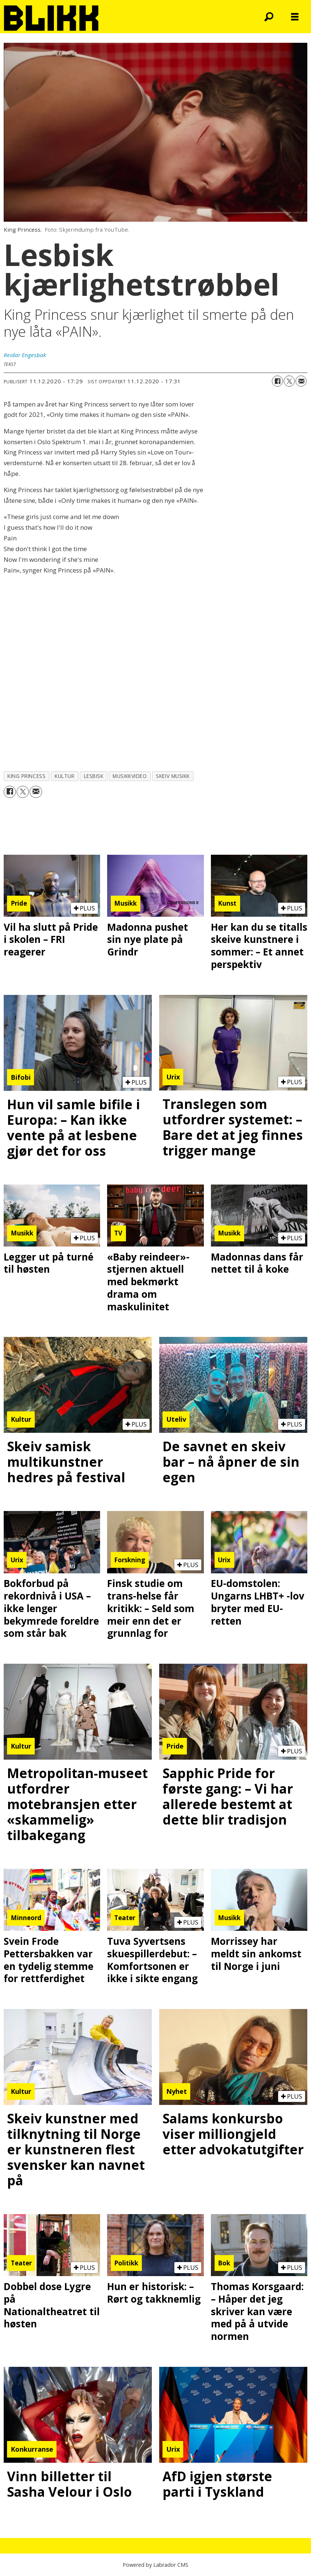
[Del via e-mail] (301, 381)
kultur (64, 775)
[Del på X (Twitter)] (289, 381)
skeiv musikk (173, 775)
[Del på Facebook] (277, 381)
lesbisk (94, 775)
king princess (26, 775)
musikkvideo (130, 775)
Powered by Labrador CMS (155, 2564)
